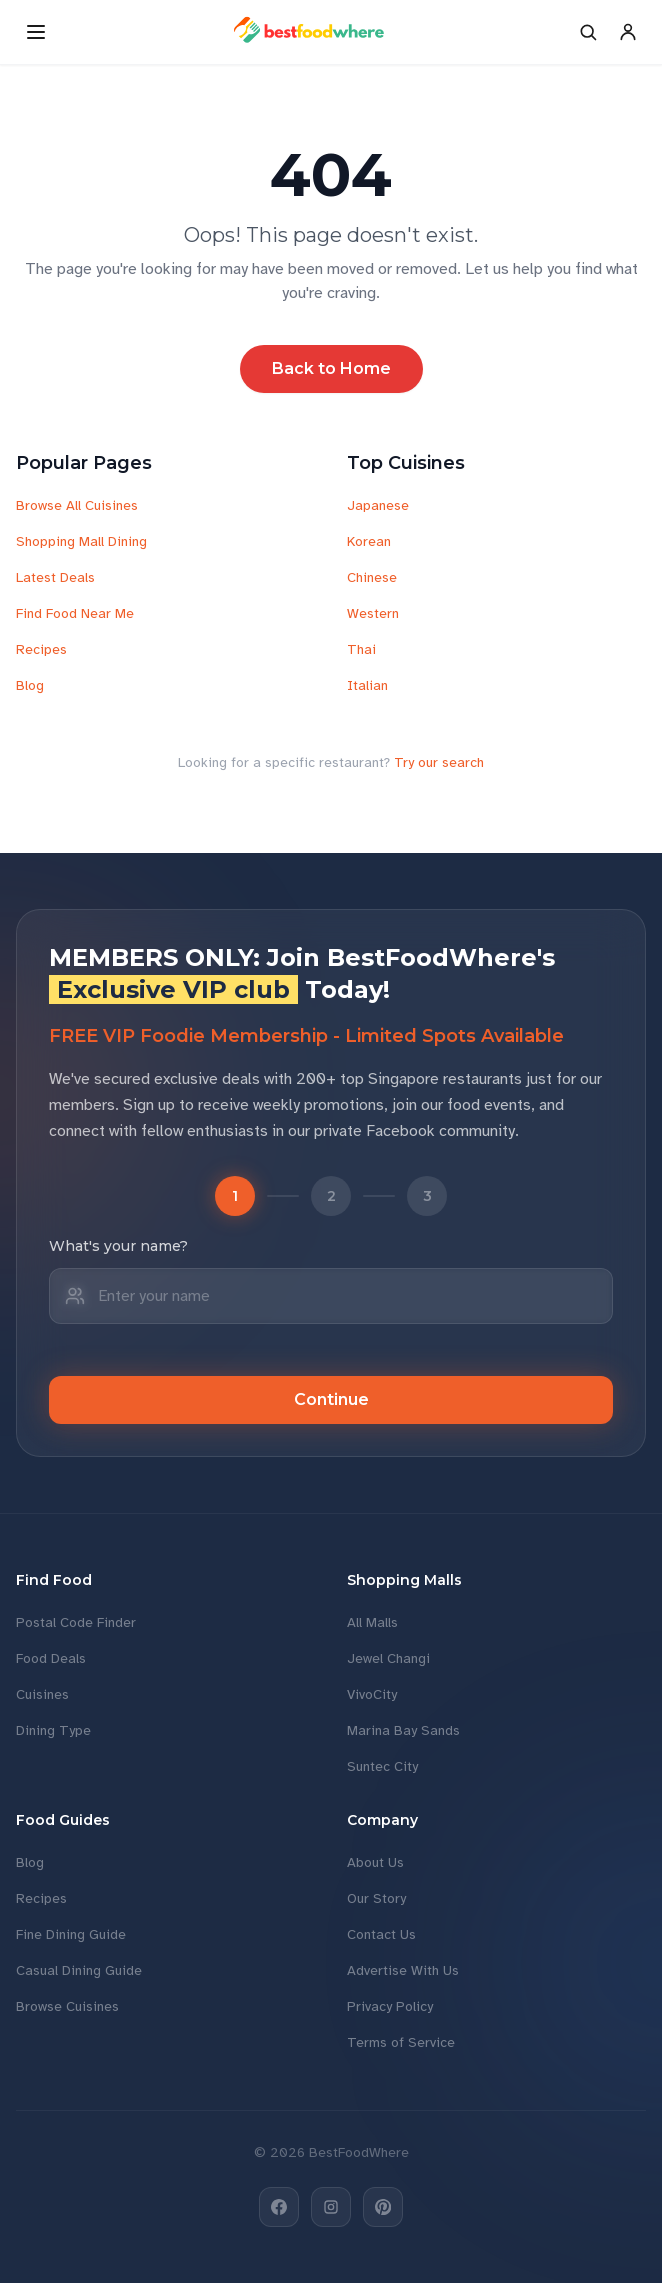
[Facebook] (279, 2207)
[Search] (588, 32)
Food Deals (51, 1658)
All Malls (372, 1622)
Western (373, 613)
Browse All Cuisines (77, 505)
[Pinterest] (383, 2207)
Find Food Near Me (75, 613)
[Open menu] (36, 32)
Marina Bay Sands (403, 1730)
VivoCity (372, 1694)
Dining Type (53, 1730)
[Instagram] (331, 2207)
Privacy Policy (390, 2006)
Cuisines (42, 1694)
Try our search (439, 762)
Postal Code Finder (76, 1622)
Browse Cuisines (67, 2006)
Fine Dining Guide (71, 1934)
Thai (361, 649)
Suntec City (382, 1766)
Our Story (376, 1898)
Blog (30, 685)
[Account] (628, 32)
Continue (331, 1399)
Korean (369, 541)
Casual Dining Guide (79, 1970)
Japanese (378, 505)
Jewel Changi (388, 1658)
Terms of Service (401, 2042)
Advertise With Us (403, 1970)
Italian (367, 685)
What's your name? (118, 1246)
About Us (375, 1862)
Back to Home (331, 368)
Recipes (41, 649)
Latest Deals (55, 577)
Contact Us (381, 1934)
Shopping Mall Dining (81, 541)
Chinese (372, 577)
